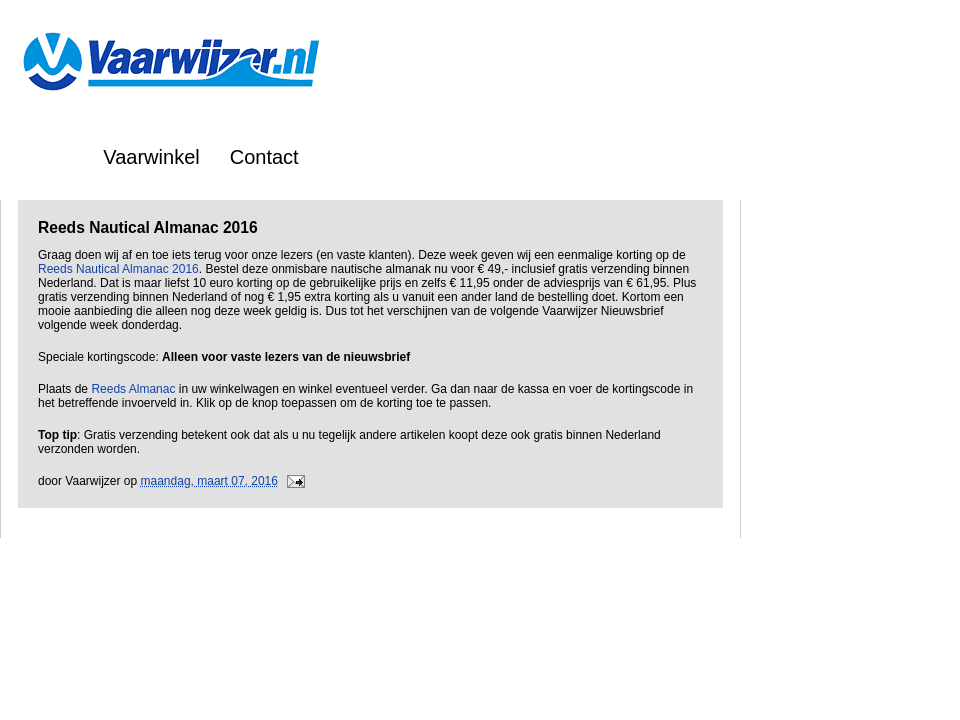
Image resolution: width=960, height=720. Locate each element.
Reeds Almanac (133, 389)
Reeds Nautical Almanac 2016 (118, 269)
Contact (264, 157)
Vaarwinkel (151, 157)
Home (46, 157)
